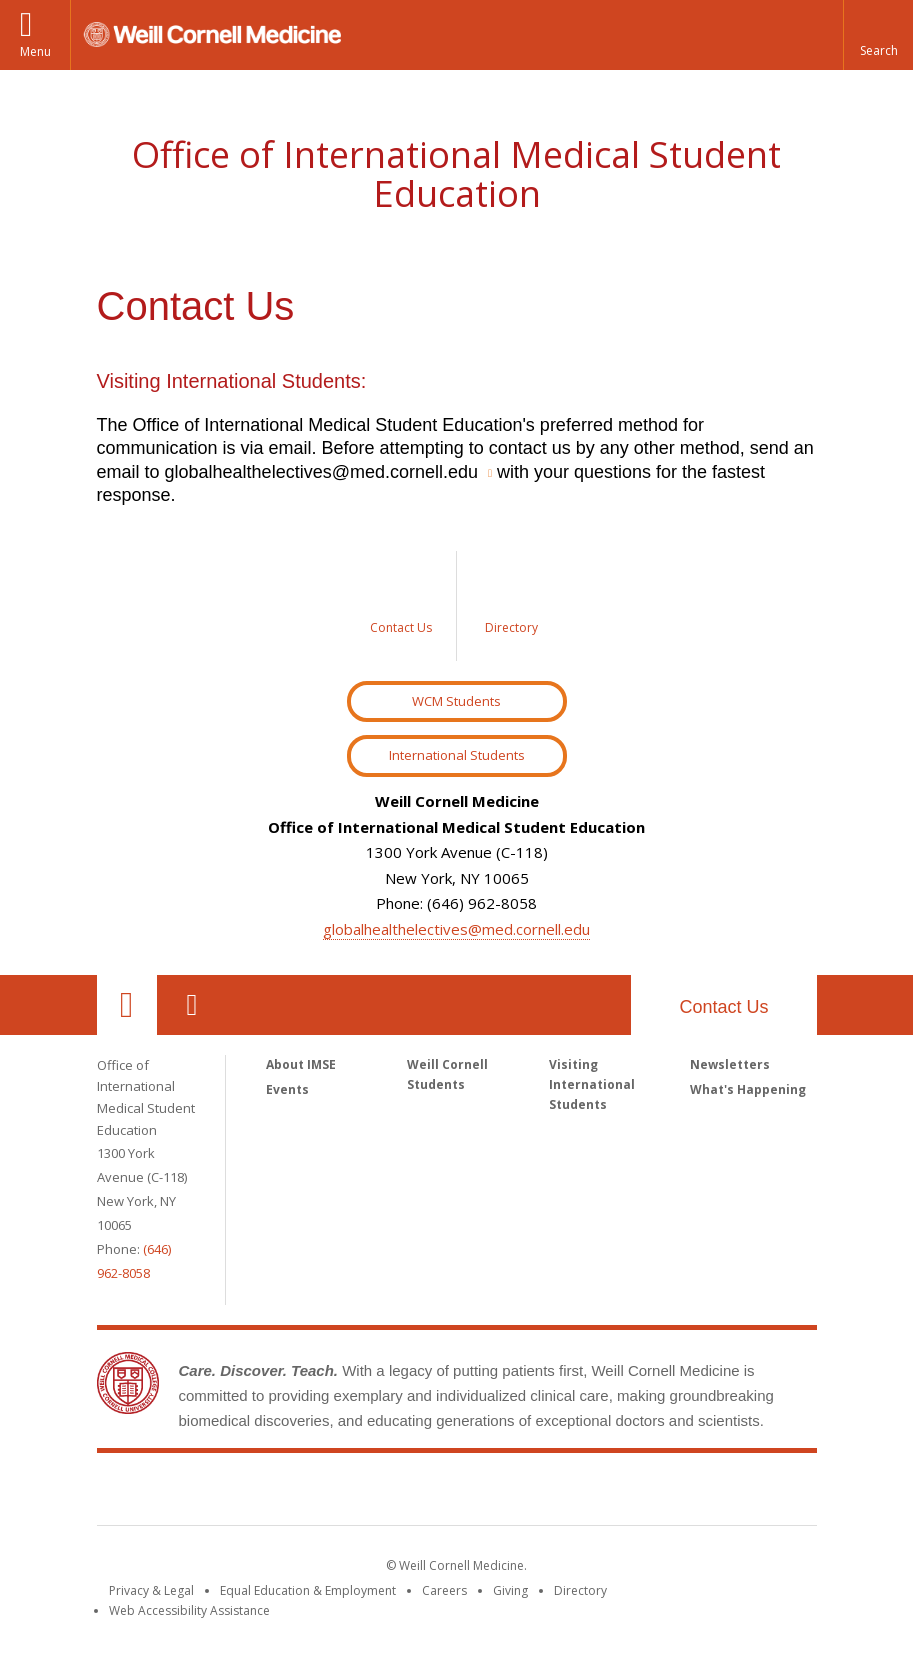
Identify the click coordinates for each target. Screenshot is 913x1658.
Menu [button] (35, 51)
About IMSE (301, 1064)
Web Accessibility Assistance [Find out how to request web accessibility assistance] (189, 1610)
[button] (878, 35)
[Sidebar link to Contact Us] (402, 606)
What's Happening (748, 1089)
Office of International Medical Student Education (456, 174)
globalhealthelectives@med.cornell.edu (456, 929)
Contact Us (723, 1007)
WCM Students (456, 701)
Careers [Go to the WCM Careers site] (444, 1590)
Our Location (127, 1005)
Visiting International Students (592, 1084)
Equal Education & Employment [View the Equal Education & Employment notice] (308, 1590)
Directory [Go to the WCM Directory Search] (580, 1590)
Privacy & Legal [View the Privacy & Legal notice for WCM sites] (151, 1590)
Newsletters (730, 1064)
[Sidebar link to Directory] (512, 606)
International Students (457, 755)
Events (287, 1089)
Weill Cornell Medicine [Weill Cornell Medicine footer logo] (457, 1493)
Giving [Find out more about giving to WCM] (510, 1590)
